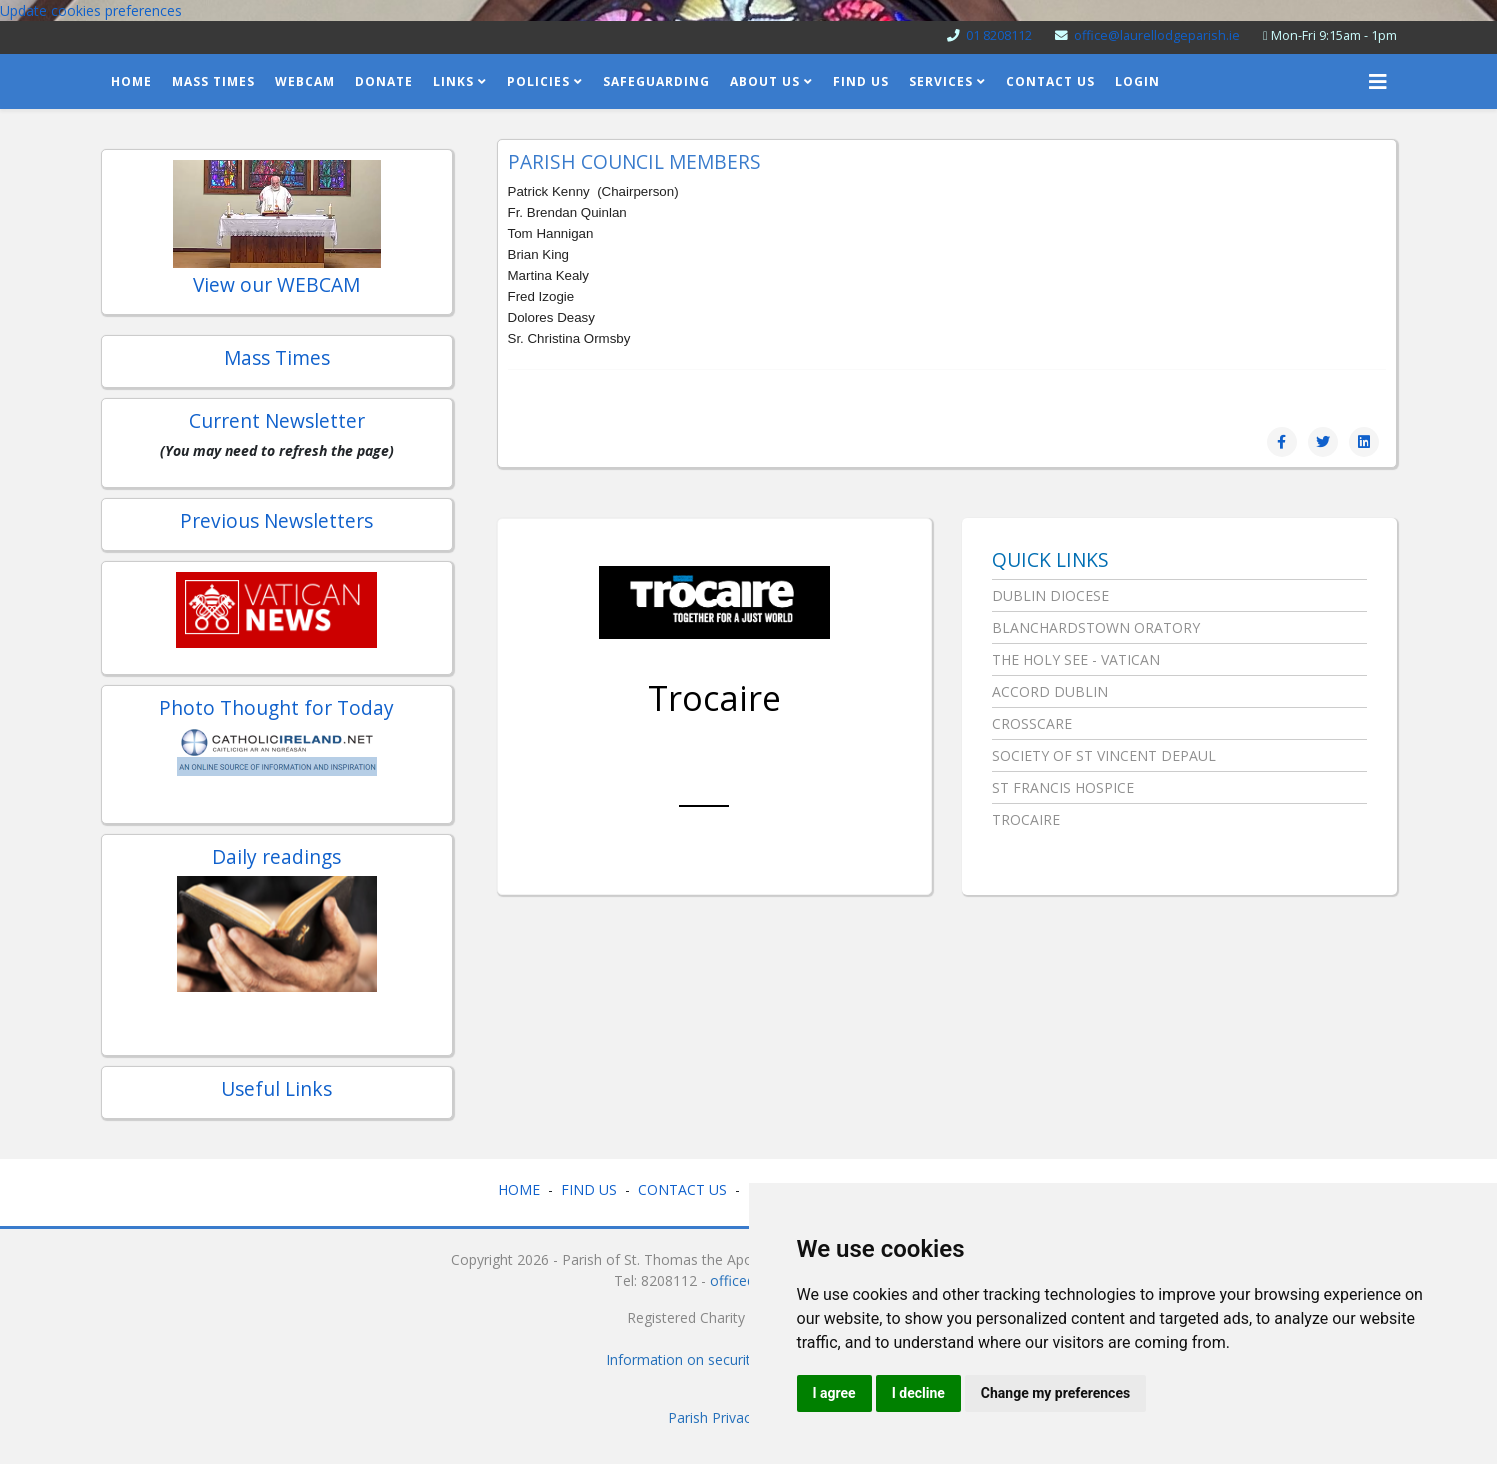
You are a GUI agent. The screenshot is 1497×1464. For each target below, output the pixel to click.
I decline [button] (918, 1393)
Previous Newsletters (276, 520)
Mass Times (213, 81)
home (131, 81)
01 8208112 (999, 35)
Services (941, 81)
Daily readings (276, 856)
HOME (519, 1189)
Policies (538, 81)
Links (453, 81)
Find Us (861, 81)
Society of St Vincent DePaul (1104, 755)
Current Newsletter (277, 420)
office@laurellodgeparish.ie (1157, 35)
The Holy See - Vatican (1076, 659)
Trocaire (714, 698)
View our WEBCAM (276, 284)
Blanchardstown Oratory (1096, 627)
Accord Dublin (1050, 691)
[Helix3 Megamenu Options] (1378, 81)
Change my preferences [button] (1055, 1393)
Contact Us (1050, 81)
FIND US (589, 1189)
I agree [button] (834, 1393)
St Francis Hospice (1063, 787)
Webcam (305, 81)
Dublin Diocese (1050, 595)
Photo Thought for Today (276, 707)
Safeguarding (656, 81)
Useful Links (276, 1088)
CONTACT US (682, 1189)
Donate (384, 81)
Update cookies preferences (91, 10)
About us (765, 81)
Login (1137, 81)
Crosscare (1032, 723)
